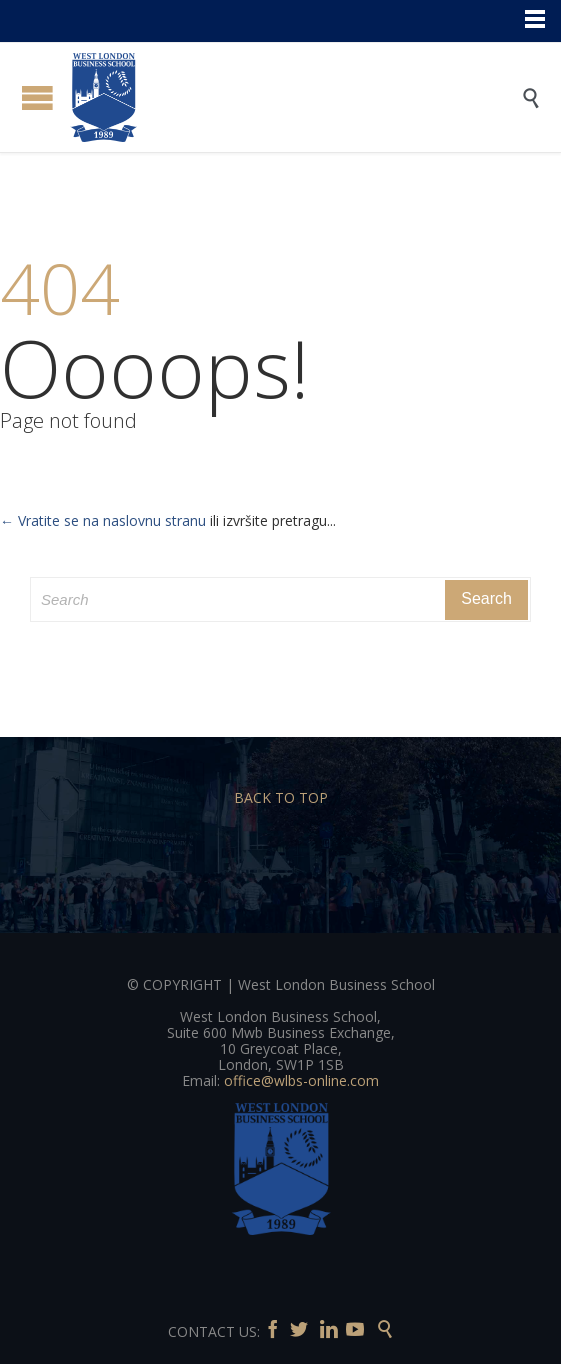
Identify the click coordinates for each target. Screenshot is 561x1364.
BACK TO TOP (281, 797)
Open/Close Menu (37, 97)
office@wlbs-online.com (301, 1080)
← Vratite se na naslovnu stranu (103, 520)
